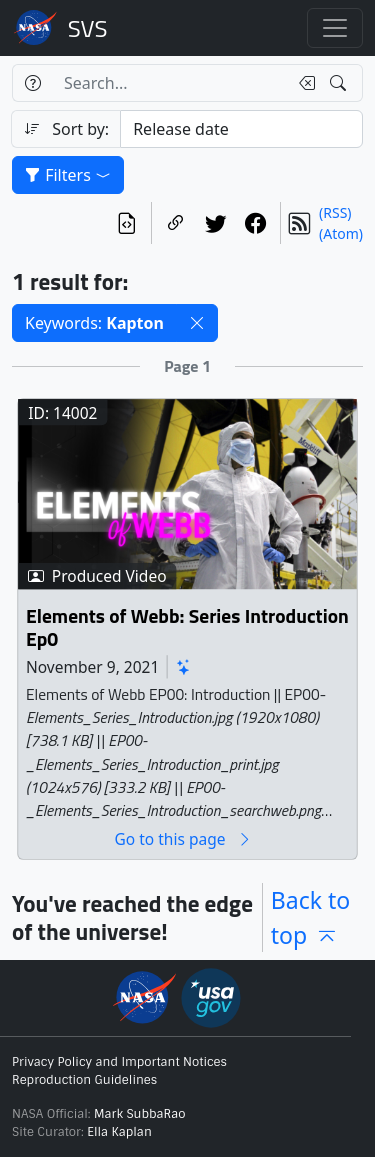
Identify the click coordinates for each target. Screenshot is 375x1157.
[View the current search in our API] (127, 223)
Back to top (311, 917)
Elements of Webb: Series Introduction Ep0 (187, 628)
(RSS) (335, 212)
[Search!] (340, 83)
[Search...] (170, 83)
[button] (197, 323)
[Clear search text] (303, 83)
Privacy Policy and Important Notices (119, 1062)
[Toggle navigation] (335, 28)
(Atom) (341, 233)
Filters (68, 175)
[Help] (32, 83)
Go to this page (183, 839)
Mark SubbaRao (140, 1114)
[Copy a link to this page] (176, 223)
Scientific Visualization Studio (88, 28)
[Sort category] (241, 129)
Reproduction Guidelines (84, 1080)
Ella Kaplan (119, 1132)
